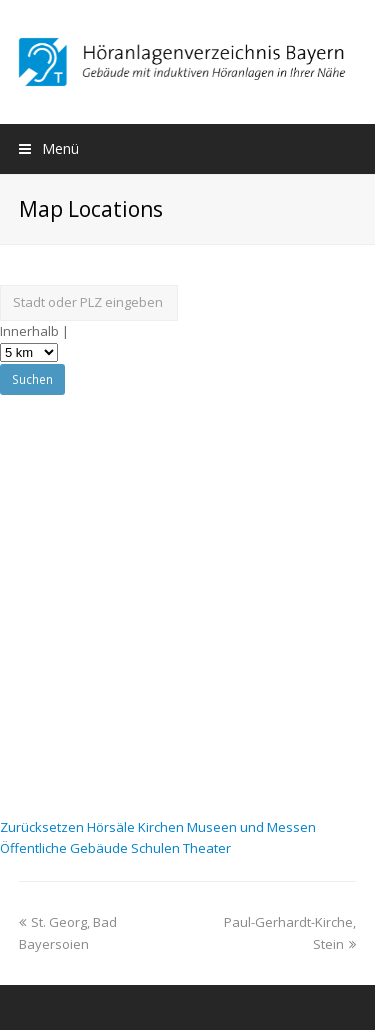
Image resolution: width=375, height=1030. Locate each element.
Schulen (157, 848)
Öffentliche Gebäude (65, 848)
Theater (207, 848)
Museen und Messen (251, 827)
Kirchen (162, 827)
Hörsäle (112, 827)
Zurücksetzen (43, 827)
